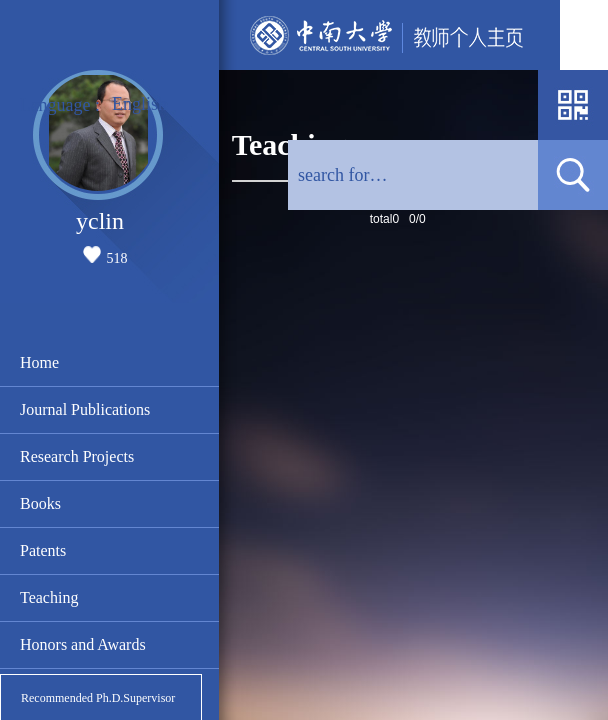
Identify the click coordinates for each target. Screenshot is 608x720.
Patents (43, 550)
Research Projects (77, 456)
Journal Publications (85, 409)
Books (40, 503)
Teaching (49, 597)
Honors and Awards (83, 644)
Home (39, 362)
